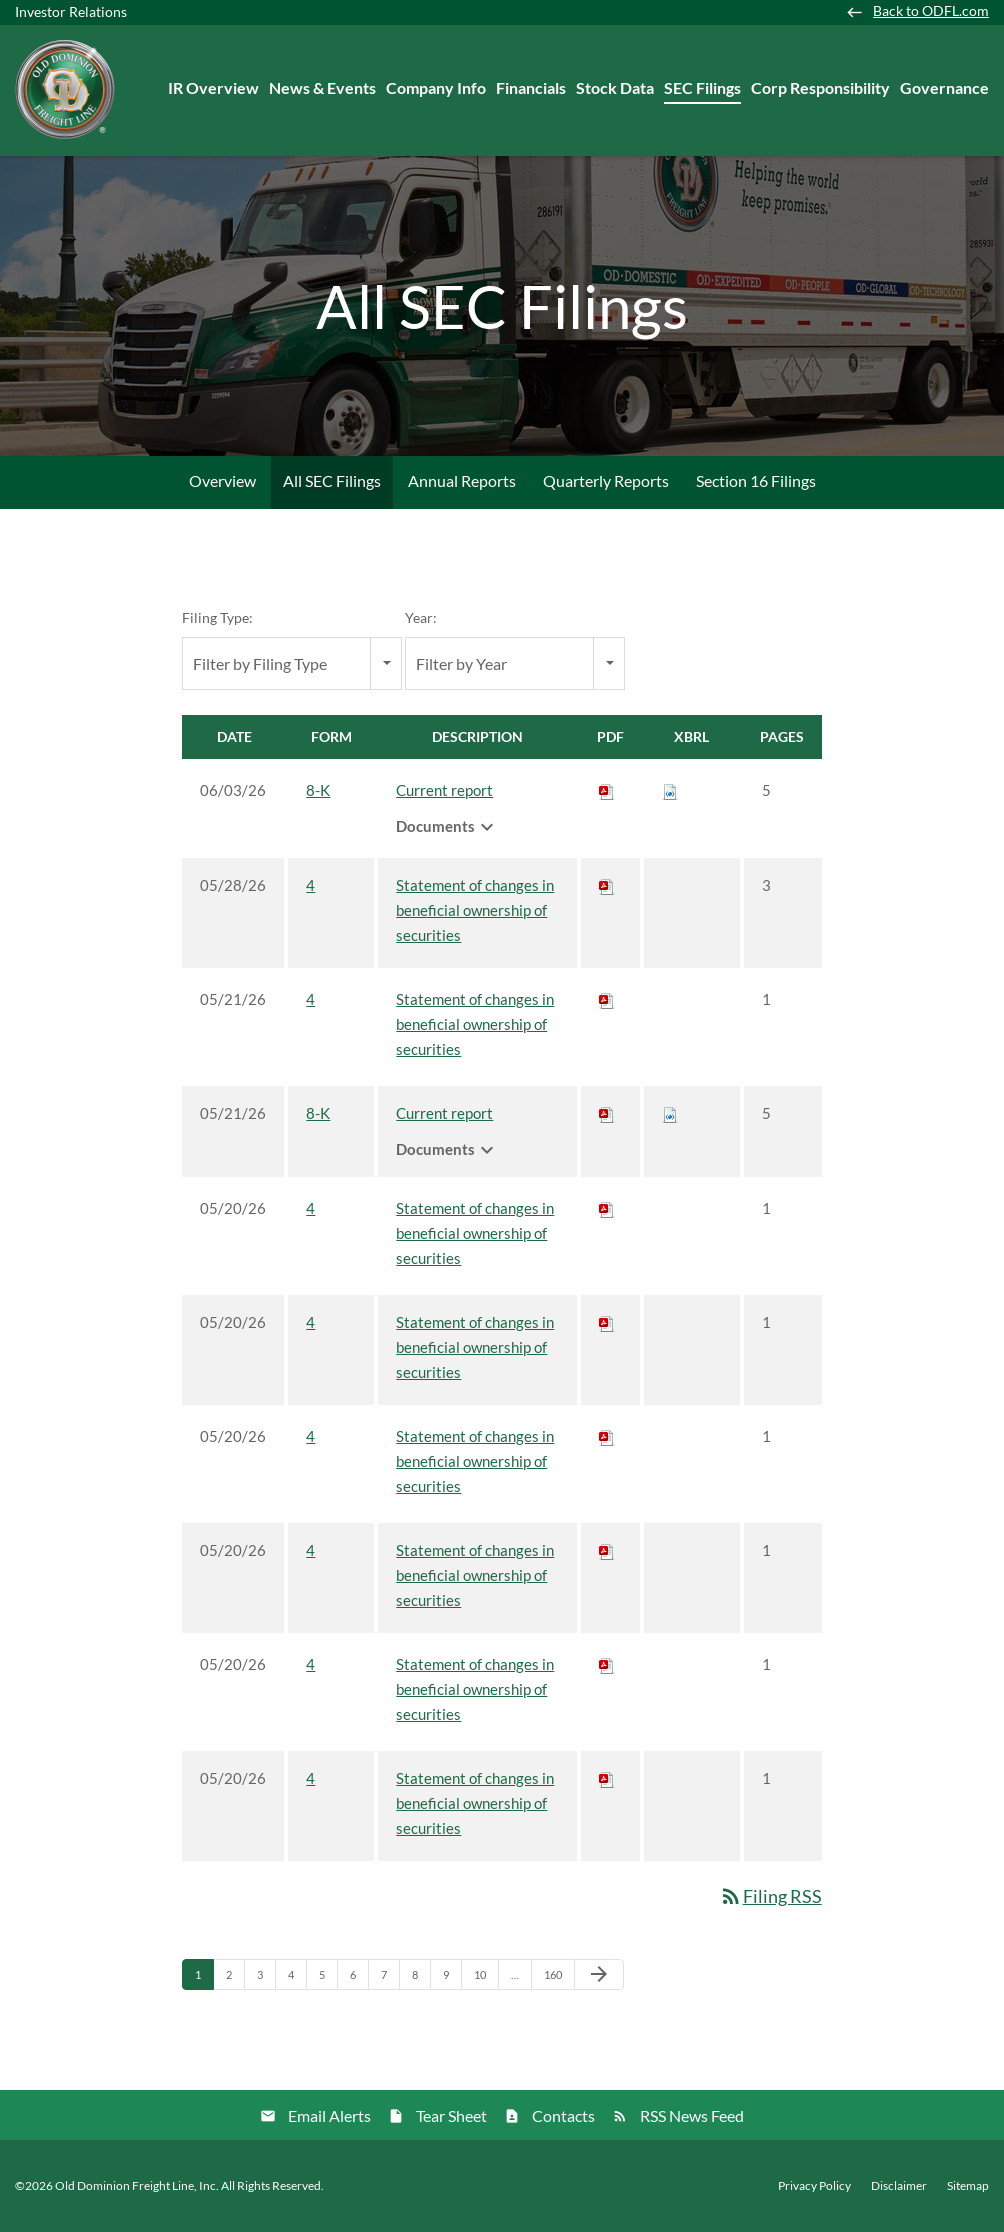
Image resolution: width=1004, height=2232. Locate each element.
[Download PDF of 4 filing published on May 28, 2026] (607, 885)
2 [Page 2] (235, 1979)
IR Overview (213, 87)
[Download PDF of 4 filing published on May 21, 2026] (607, 999)
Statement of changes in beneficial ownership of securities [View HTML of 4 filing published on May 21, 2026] (475, 1024)
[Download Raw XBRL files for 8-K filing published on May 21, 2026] (670, 1113)
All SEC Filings (332, 480)
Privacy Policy (814, 2186)
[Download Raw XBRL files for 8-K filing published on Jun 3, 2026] (670, 790)
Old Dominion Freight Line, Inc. (137, 2185)
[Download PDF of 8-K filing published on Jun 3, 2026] (607, 790)
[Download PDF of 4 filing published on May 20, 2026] (607, 1208)
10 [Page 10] (485, 1979)
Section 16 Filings (756, 480)
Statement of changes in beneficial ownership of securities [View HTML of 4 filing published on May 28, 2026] (475, 910)
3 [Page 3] (266, 1979)
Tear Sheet (451, 2115)
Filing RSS (770, 1896)
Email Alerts (329, 2115)
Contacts (563, 2115)
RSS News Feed (692, 2115)
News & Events (322, 87)
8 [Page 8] (421, 1979)
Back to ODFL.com (931, 11)
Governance (944, 87)
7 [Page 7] (390, 1979)
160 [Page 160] (555, 1979)
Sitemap (968, 2186)
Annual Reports (462, 480)
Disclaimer (899, 2186)
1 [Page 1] (204, 1979)
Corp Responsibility (820, 87)
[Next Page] (599, 1975)
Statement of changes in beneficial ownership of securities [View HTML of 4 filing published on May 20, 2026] (475, 1233)
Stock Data (615, 87)
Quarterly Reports (606, 480)
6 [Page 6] (359, 1979)
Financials (531, 87)
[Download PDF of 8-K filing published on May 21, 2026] (607, 1113)
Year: (421, 617)
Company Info (436, 87)
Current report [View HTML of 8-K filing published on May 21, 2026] (444, 1113)
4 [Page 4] (297, 1979)
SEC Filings (702, 87)
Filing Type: (217, 617)
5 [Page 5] (328, 1979)
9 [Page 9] (452, 1979)
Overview (222, 480)
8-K (318, 790)
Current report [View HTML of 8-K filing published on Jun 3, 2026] (444, 790)
